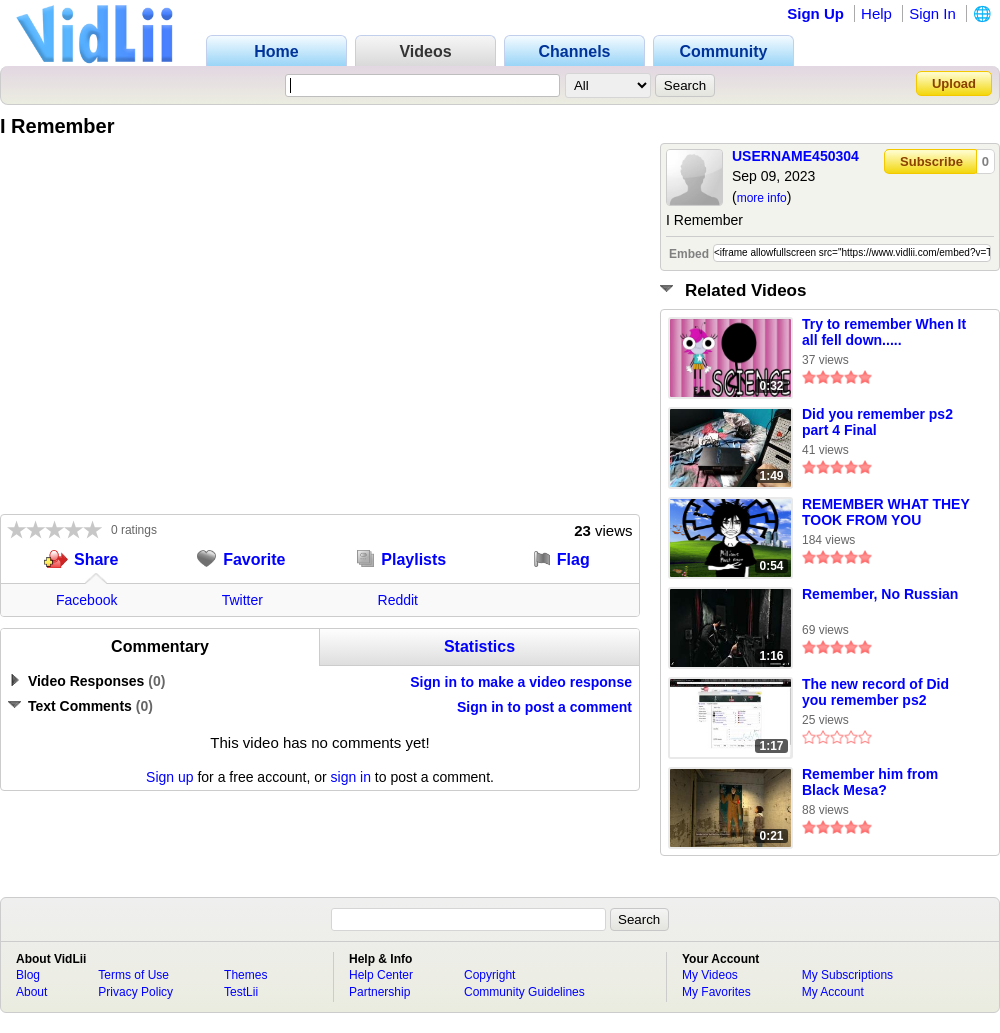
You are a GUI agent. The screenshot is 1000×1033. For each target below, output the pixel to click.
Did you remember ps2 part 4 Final (877, 422)
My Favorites (716, 992)
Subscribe (931, 161)
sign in (351, 777)
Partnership (379, 992)
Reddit (398, 600)
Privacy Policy (135, 992)
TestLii (241, 992)
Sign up (169, 777)
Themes (245, 975)
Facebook (86, 600)
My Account (833, 992)
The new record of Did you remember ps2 (875, 692)
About (31, 992)
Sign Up (815, 13)
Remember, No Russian (880, 594)
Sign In (932, 13)
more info (762, 198)
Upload (954, 83)
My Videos (710, 975)
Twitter (242, 600)
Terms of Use (133, 975)
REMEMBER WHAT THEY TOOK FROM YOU (885, 512)
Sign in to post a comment (544, 707)
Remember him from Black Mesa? (870, 782)
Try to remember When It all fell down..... (884, 332)
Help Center (381, 975)
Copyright (489, 975)
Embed (689, 254)
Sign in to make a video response (521, 682)
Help (876, 13)
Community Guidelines (524, 992)
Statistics (479, 646)
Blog (28, 975)
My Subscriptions (847, 975)
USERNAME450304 (795, 156)
